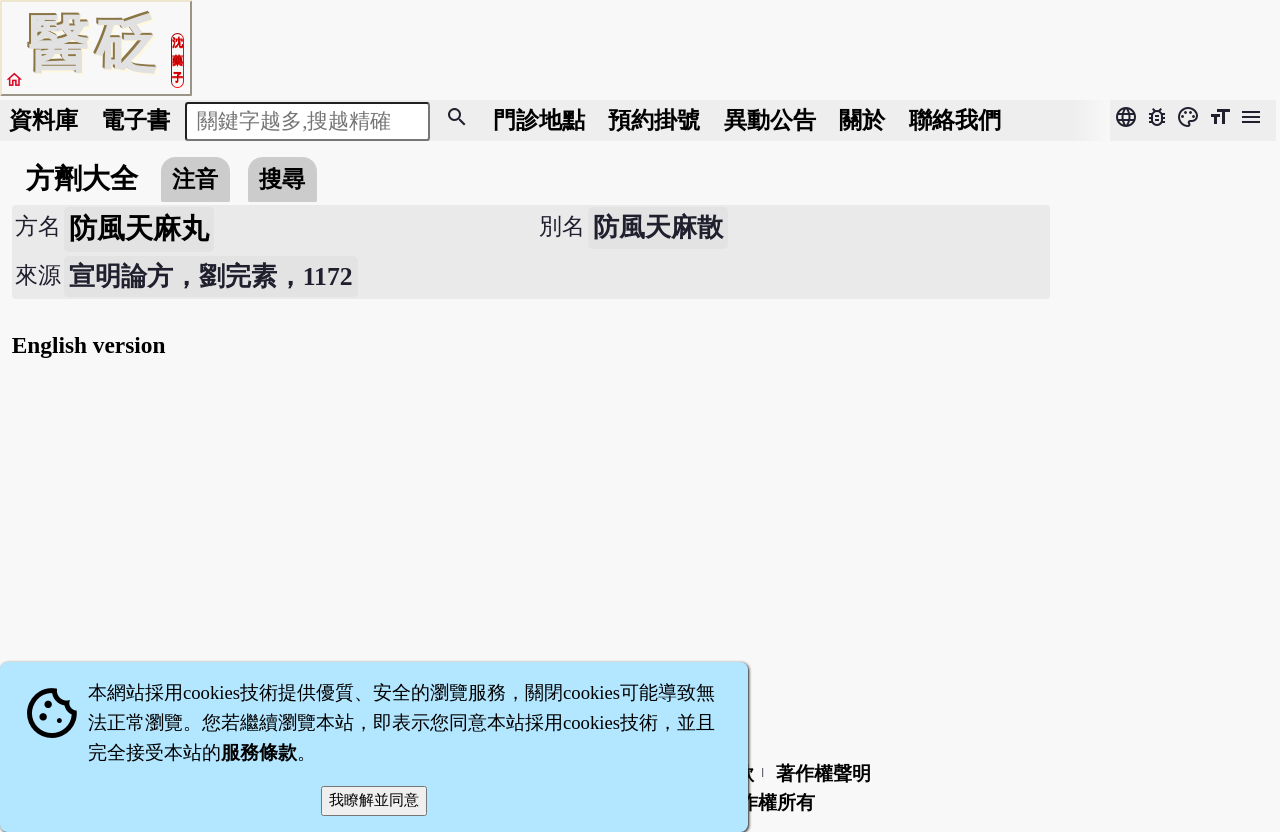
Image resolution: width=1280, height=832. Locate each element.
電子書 (135, 120)
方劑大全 (82, 178)
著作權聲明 (823, 773)
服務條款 (259, 752)
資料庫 (43, 120)
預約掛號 (654, 120)
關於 (862, 120)
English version (89, 345)
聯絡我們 (955, 120)
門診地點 (539, 120)
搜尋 (282, 179)
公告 (770, 120)
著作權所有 (767, 802)
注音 (195, 179)
